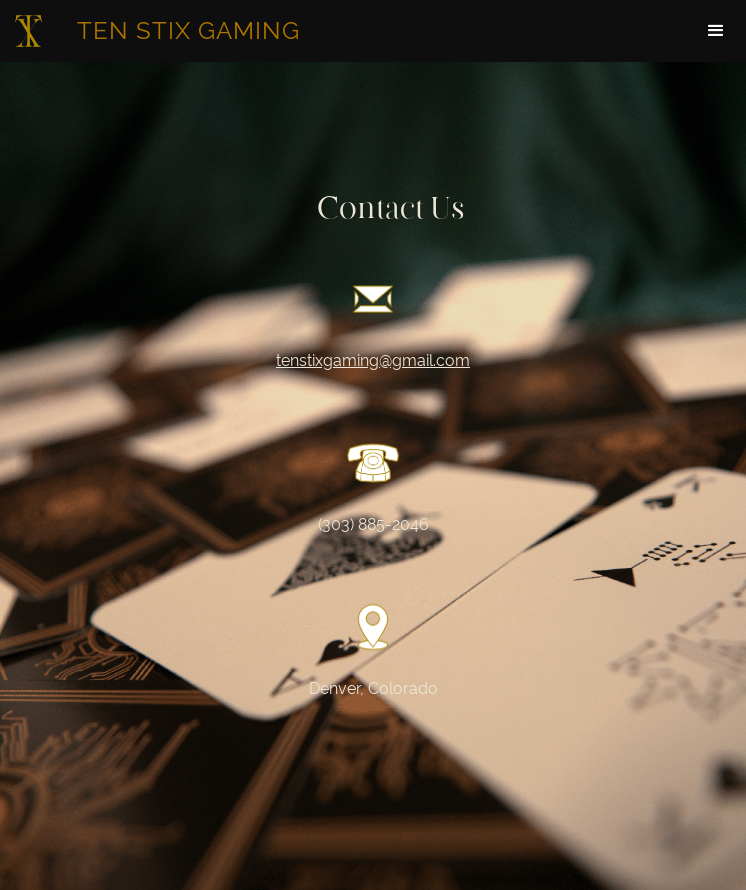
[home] (160, 31)
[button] (716, 31)
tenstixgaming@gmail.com (373, 360)
